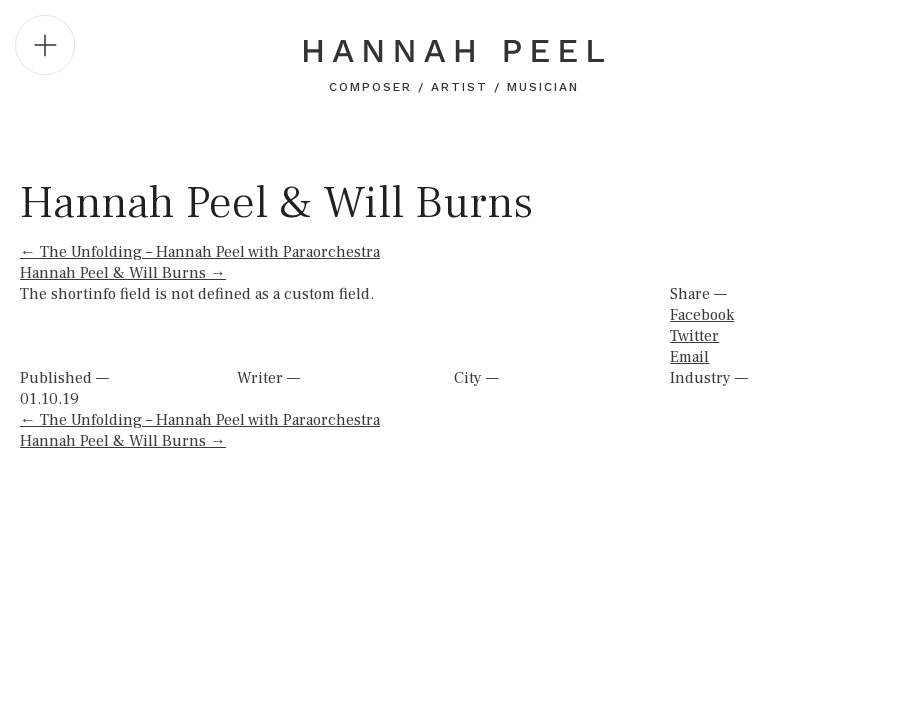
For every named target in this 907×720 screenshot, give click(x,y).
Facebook (702, 315)
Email (689, 357)
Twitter (694, 336)
